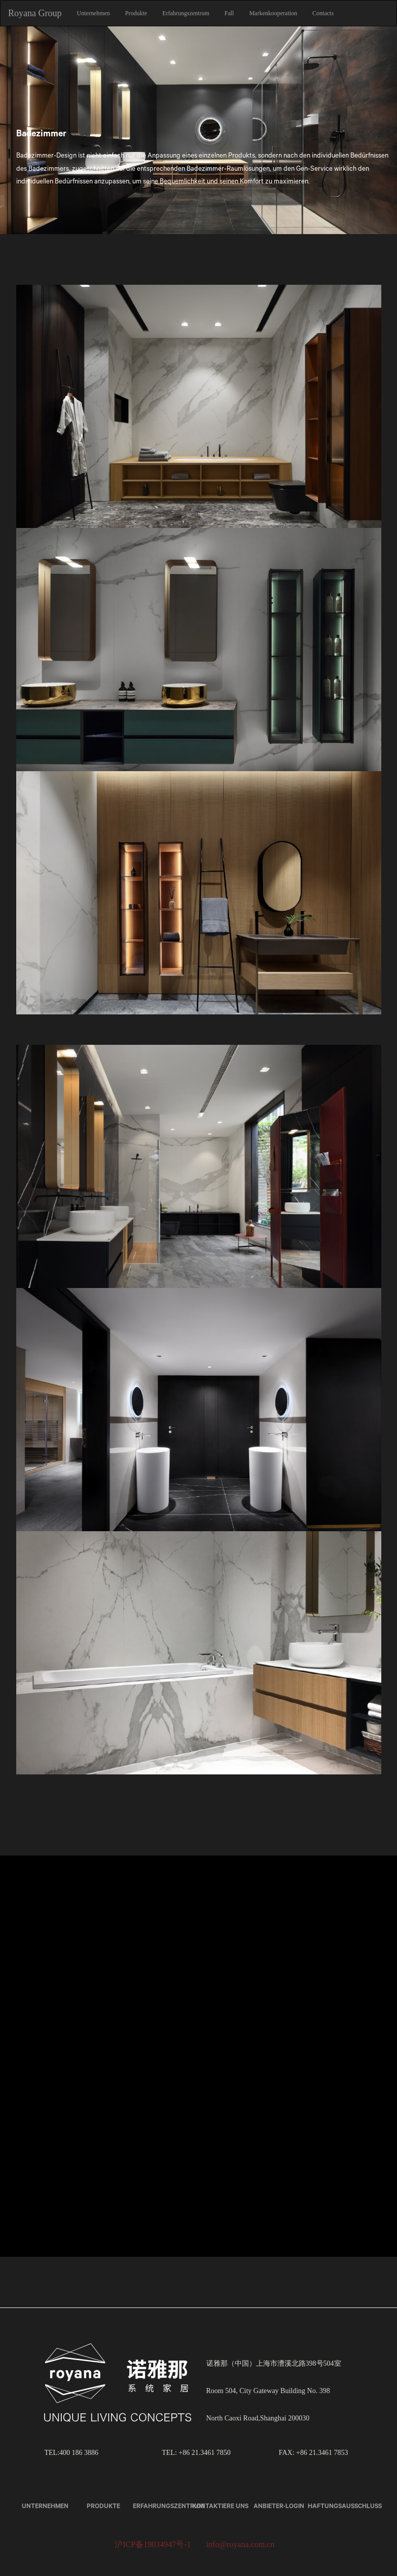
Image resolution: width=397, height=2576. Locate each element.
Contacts (323, 13)
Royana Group (34, 13)
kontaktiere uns (220, 2506)
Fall (229, 13)
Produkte (136, 13)
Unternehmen (93, 13)
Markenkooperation (273, 13)
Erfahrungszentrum (185, 13)
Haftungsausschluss (345, 2506)
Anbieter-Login (279, 2506)
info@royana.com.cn (240, 2544)
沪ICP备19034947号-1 (153, 2544)
